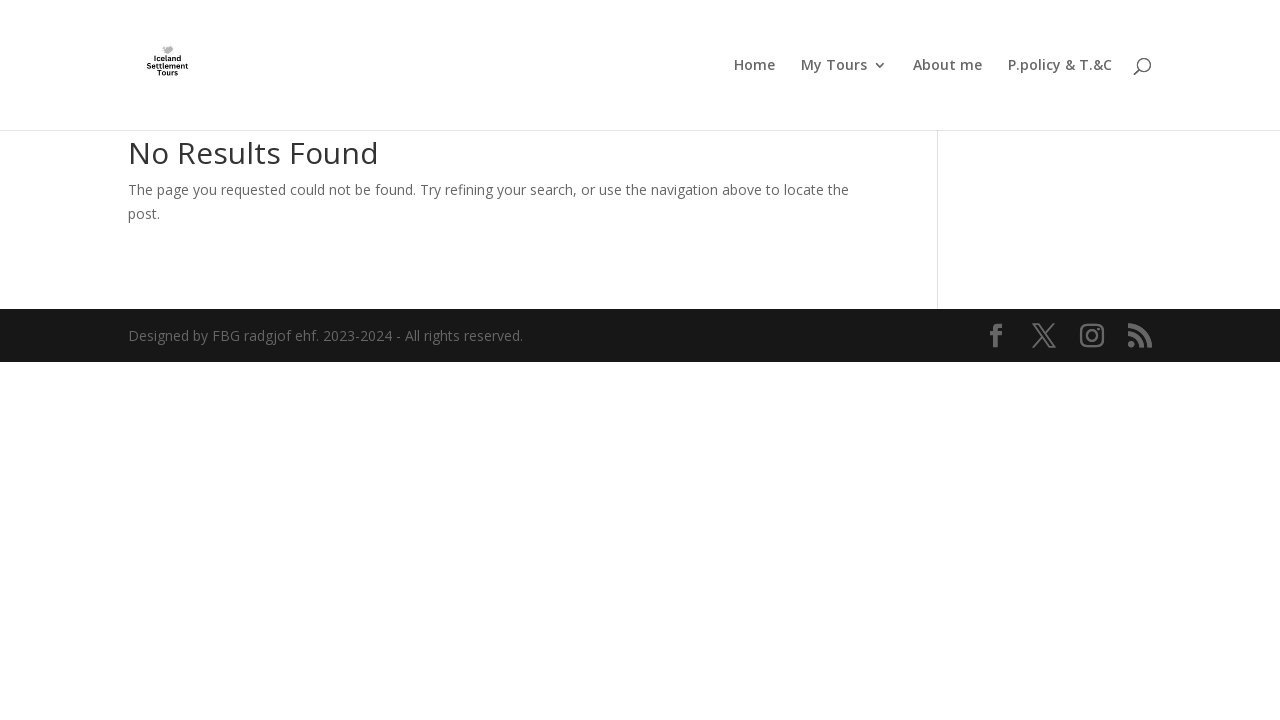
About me (947, 66)
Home (754, 66)
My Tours (834, 66)
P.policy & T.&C (1060, 66)
